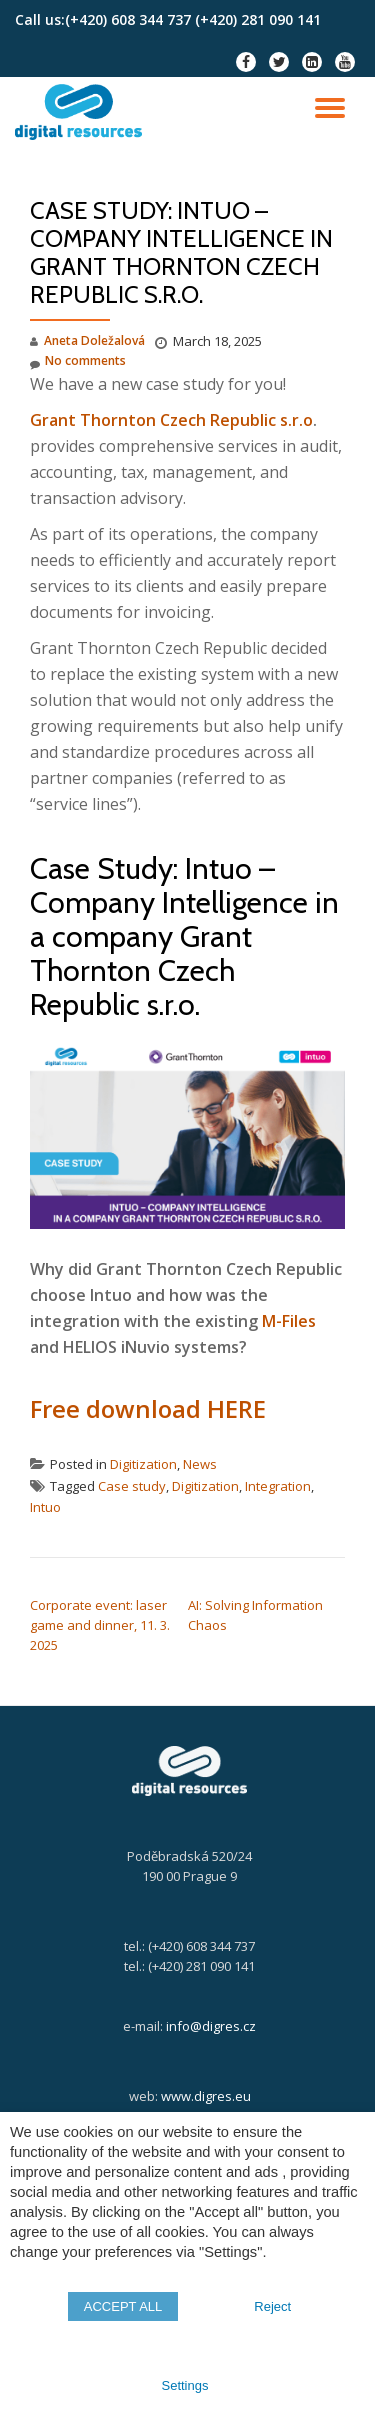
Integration (278, 1486)
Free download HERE (148, 1408)
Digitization (143, 1464)
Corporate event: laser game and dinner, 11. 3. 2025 (100, 1625)
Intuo (45, 1507)
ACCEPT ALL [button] (123, 2306)
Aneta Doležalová (94, 340)
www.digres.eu (206, 2096)
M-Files (289, 1321)
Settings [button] (185, 2385)
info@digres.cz (211, 2026)
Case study (132, 1486)
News (200, 1464)
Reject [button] (272, 2306)
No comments (78, 361)
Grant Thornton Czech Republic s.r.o (171, 420)
